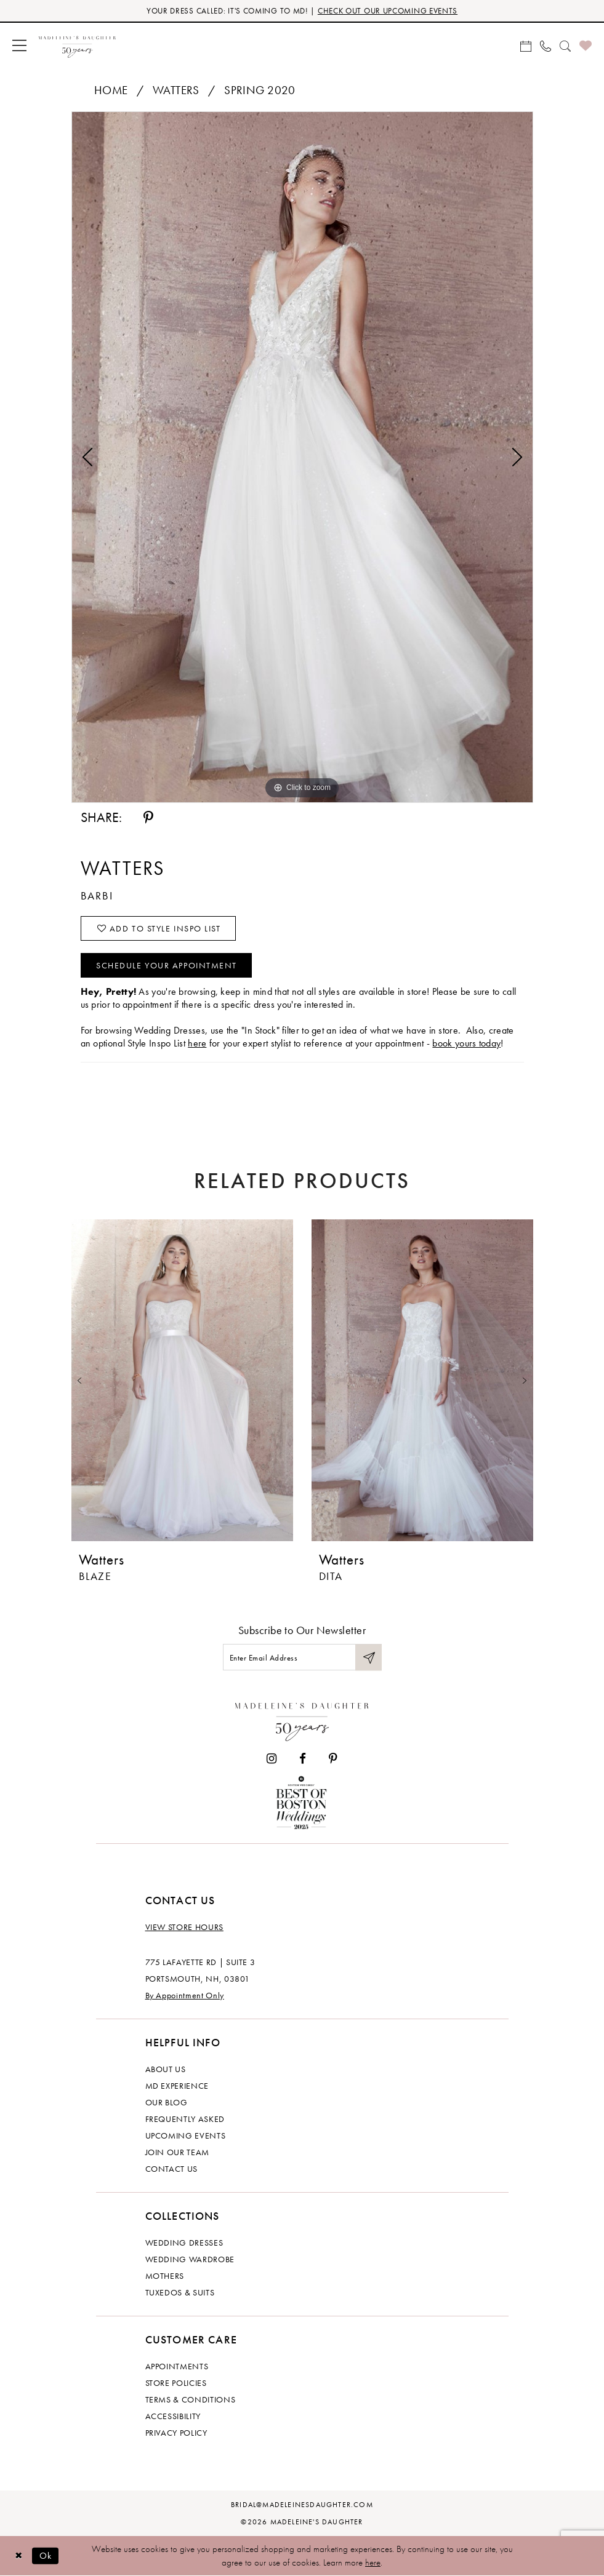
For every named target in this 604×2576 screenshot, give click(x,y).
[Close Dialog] (18, 2556)
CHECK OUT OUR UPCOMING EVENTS (387, 11)
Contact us (171, 2168)
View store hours (184, 1926)
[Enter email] (302, 1657)
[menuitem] (19, 45)
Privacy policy (176, 2432)
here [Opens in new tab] (197, 1043)
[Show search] (565, 45)
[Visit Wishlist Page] (585, 45)
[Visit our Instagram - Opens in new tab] (271, 1758)
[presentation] (182, 1380)
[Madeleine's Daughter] (302, 1719)
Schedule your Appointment (166, 965)
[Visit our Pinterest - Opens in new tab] (333, 1758)
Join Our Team (177, 2152)
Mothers (165, 2275)
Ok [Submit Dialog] (45, 2555)
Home (111, 90)
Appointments (177, 2366)
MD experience (177, 2085)
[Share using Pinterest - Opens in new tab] (148, 817)
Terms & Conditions (190, 2399)
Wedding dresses (184, 2242)
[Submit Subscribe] (368, 1657)
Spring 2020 (260, 90)
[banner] (77, 45)
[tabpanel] (302, 457)
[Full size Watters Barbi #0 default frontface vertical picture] (302, 457)
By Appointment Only (184, 1995)
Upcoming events (185, 2135)
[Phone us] (545, 45)
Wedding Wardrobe (190, 2259)
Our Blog (166, 2102)
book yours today (466, 1043)
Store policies (176, 2382)
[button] (19, 45)
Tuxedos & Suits (180, 2292)
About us (165, 2069)
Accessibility (173, 2416)
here (373, 2562)
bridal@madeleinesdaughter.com (302, 2505)
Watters (176, 90)
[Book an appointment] (526, 45)
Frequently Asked (185, 2118)
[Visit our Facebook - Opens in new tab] (303, 1758)
